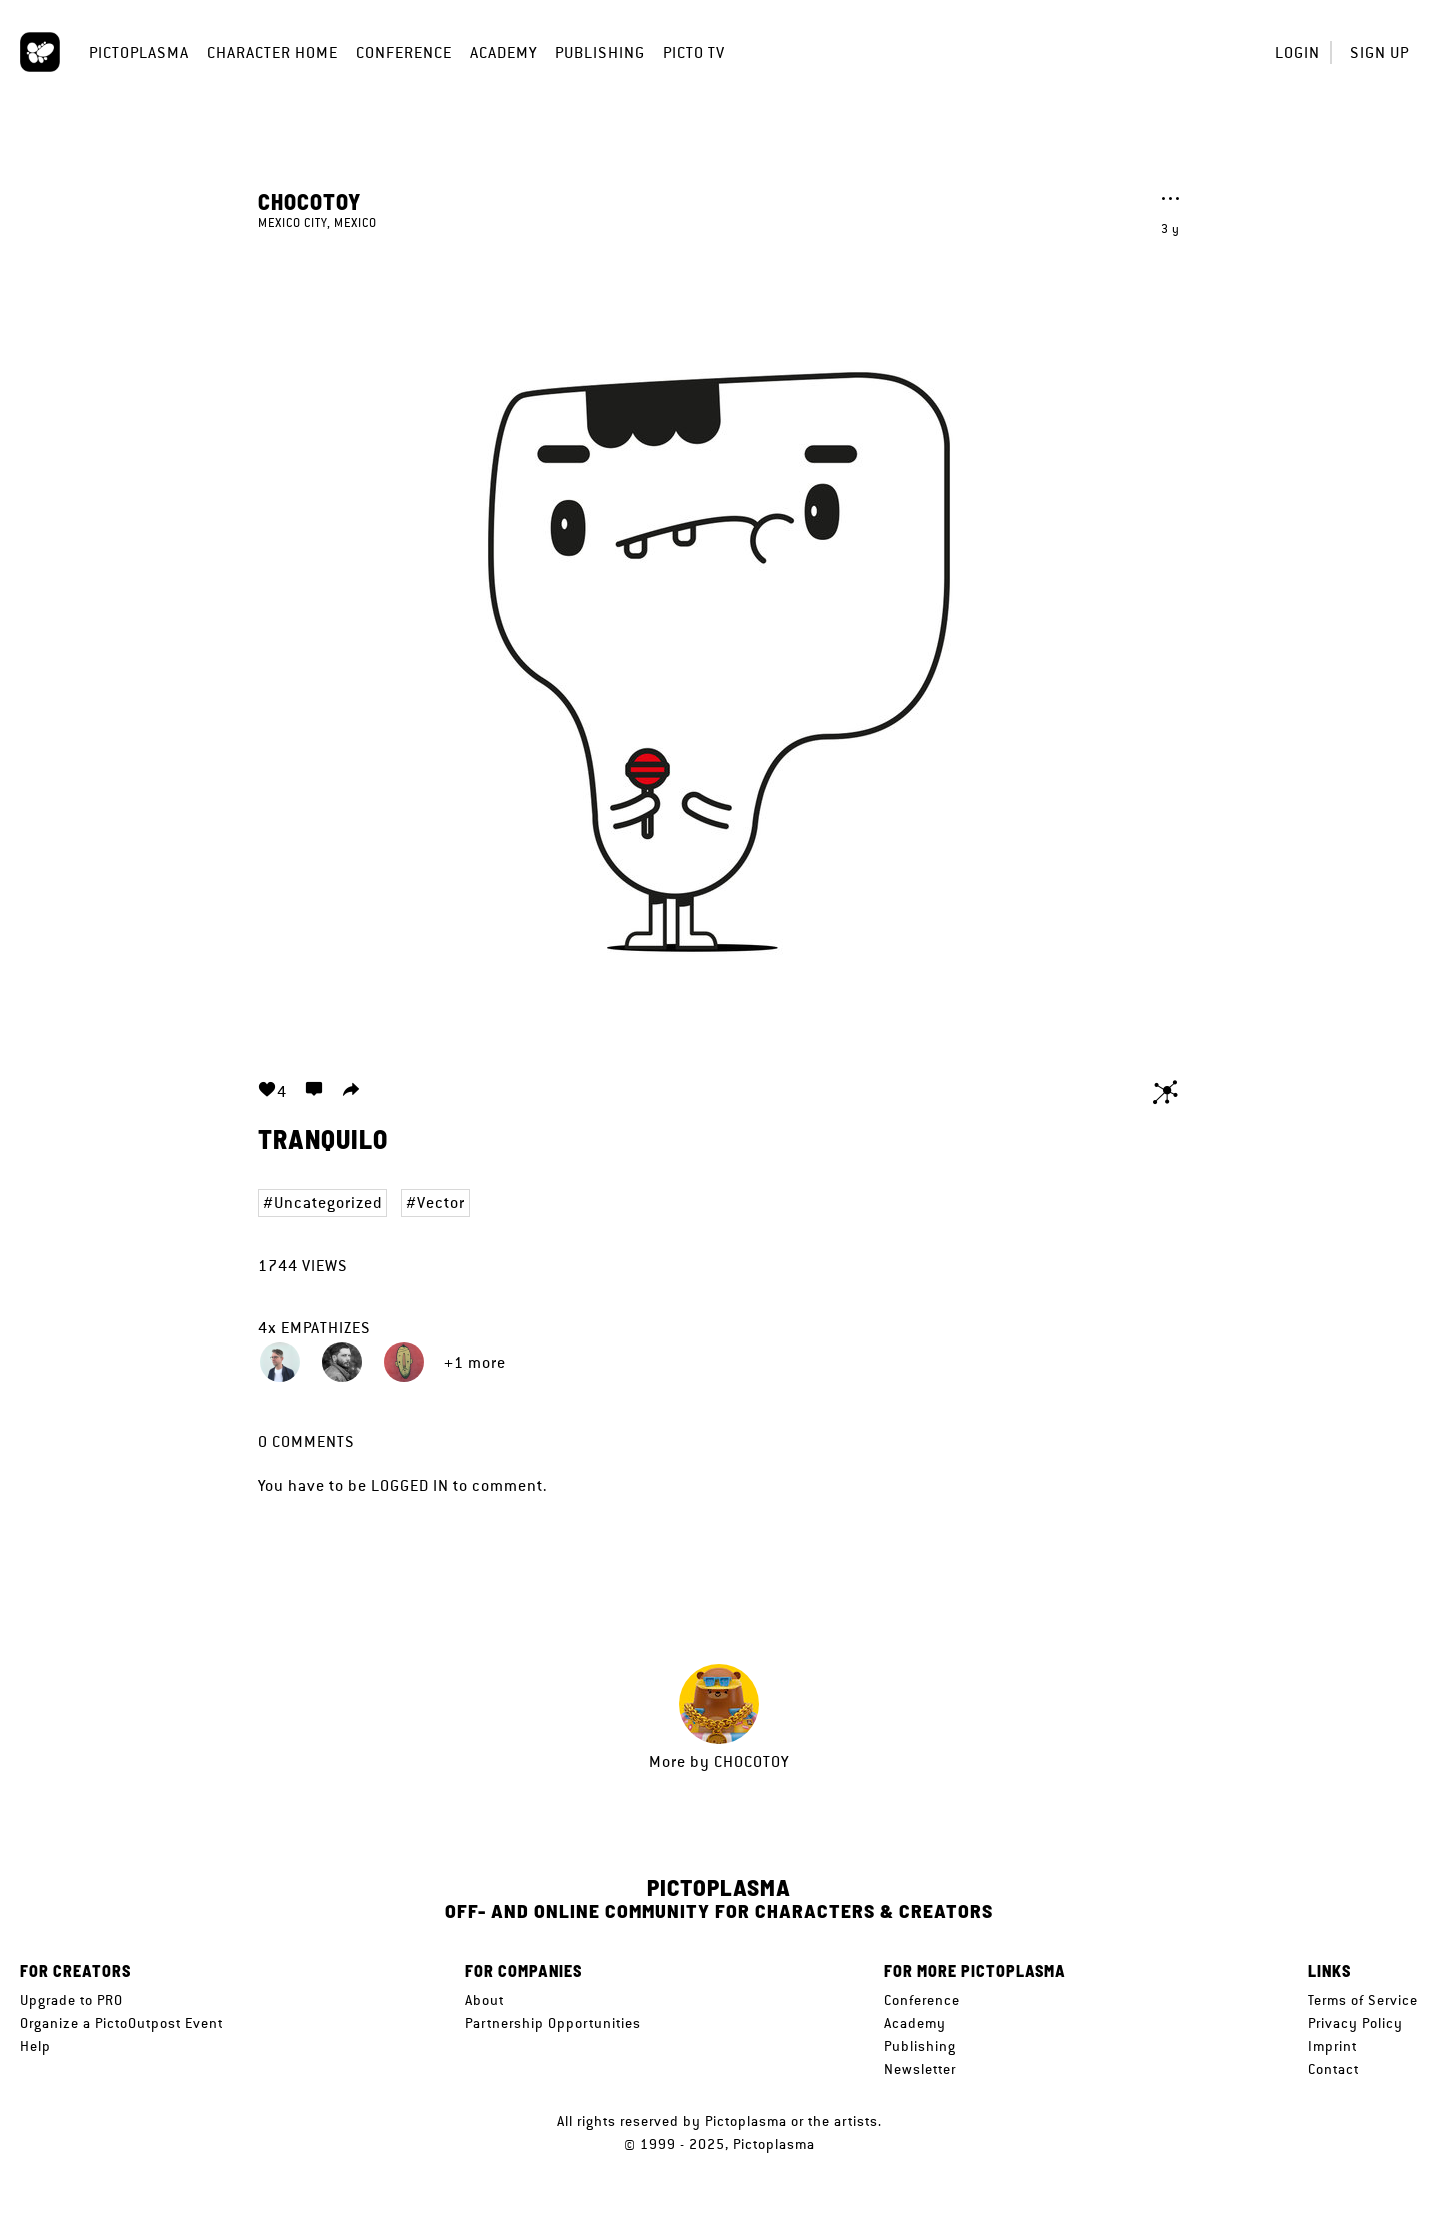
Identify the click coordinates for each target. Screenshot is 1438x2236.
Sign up (1379, 52)
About (484, 2000)
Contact (1333, 2069)
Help (35, 2046)
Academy (503, 52)
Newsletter (920, 2069)
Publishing (600, 52)
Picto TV (694, 52)
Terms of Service (1363, 2000)
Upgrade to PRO (71, 2000)
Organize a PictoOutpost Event (121, 2023)
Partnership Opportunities (553, 2023)
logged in (410, 1485)
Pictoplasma (139, 52)
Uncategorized (328, 1202)
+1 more (475, 1362)
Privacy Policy (1355, 2023)
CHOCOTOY (309, 201)
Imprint (1332, 2046)
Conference (404, 52)
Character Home (272, 52)
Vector (441, 1202)
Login (1297, 52)
